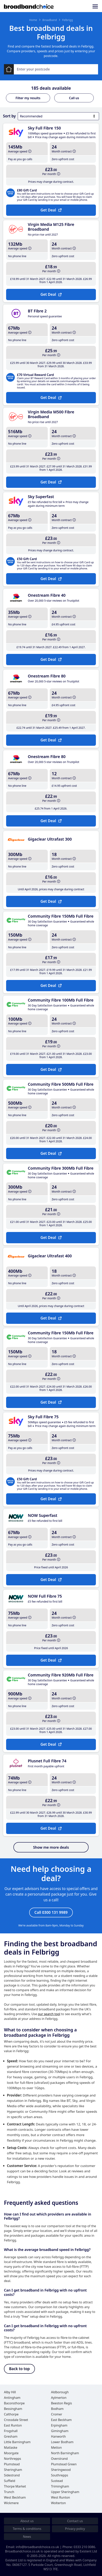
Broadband (49, 20)
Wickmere (11, 2503)
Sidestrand (12, 2475)
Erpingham (59, 2425)
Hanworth (58, 2436)
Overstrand (59, 2458)
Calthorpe (11, 2414)
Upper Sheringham (65, 2492)
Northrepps (12, 2458)
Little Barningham (17, 2442)
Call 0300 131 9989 (50, 1912)
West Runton (60, 2497)
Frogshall (11, 2431)
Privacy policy (75, 2529)
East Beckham (61, 2420)
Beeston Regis (61, 2403)
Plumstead (12, 2464)
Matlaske (10, 2447)
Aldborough (59, 2392)
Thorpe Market (15, 2486)
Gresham (10, 2436)
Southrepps (59, 2475)
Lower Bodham (62, 2442)
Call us (74, 98)
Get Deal (51, 210)
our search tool (49, 2014)
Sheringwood (61, 2470)
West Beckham (15, 2497)
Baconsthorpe (14, 2403)
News (27, 2536)
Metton (56, 2447)
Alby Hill (10, 2392)
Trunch (9, 2492)
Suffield (9, 2481)
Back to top (19, 2368)
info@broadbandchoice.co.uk (37, 2547)
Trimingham (60, 2486)
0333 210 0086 (84, 2547)
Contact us (75, 2521)
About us (27, 2521)
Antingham (12, 2397)
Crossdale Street (16, 2420)
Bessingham (13, 2409)
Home (33, 20)
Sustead (57, 2481)
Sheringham (13, 2470)
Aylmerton (58, 2397)
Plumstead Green (64, 2464)
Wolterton (58, 2503)
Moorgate (11, 2453)
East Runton (13, 2425)
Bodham (57, 2409)
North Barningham (65, 2453)
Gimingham (59, 2431)
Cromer (56, 2414)
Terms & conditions (27, 2529)
